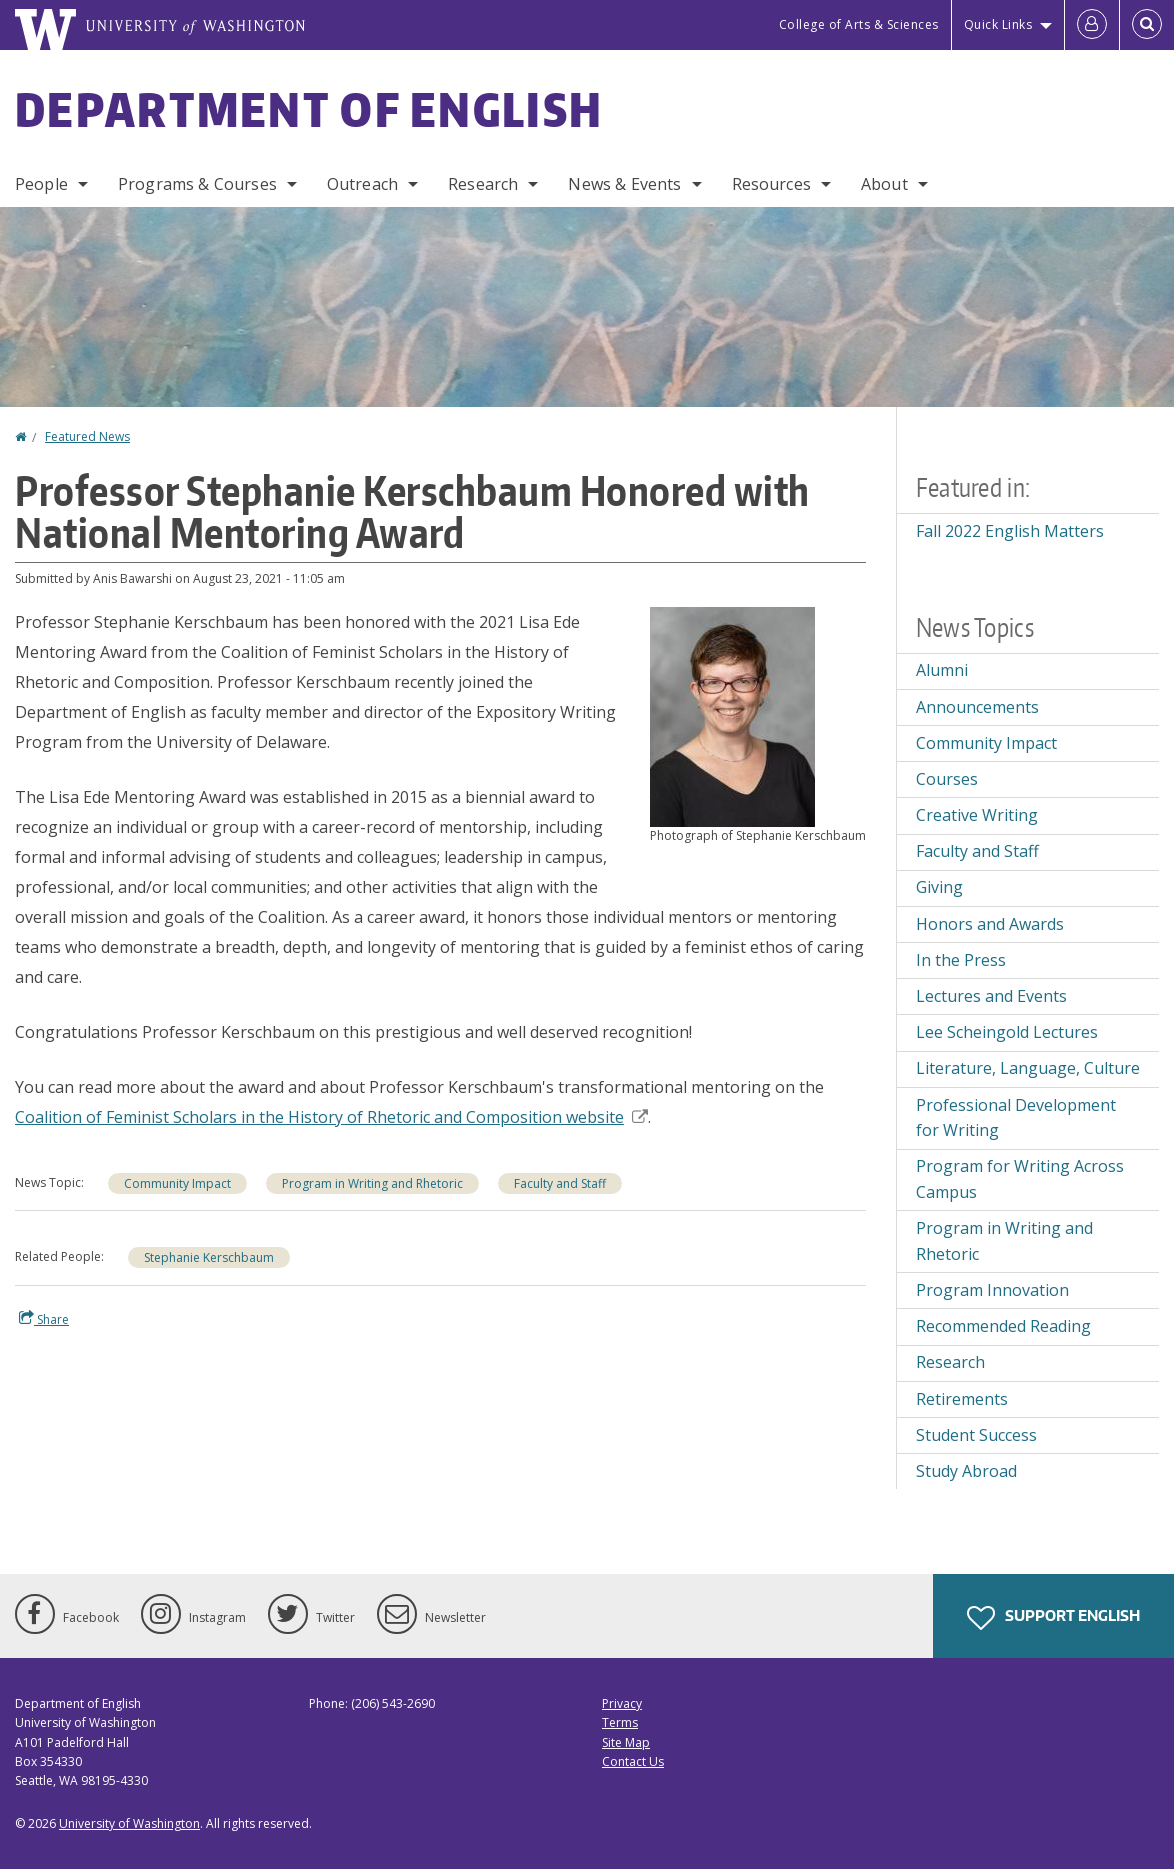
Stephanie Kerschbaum (209, 1257)
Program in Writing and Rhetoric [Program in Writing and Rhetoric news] (372, 1183)
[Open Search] (1147, 25)
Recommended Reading (1003, 1326)
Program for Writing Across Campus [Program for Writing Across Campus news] (1020, 1179)
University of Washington (129, 1823)
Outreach (362, 184)
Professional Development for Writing (1016, 1118)
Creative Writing (977, 815)
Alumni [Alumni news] (942, 670)
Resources (771, 184)
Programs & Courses (197, 184)
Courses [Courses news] (947, 779)
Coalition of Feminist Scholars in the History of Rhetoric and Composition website (331, 1117)
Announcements (977, 707)
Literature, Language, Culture (1028, 1068)
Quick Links (998, 24)
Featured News (87, 436)
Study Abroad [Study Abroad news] (966, 1471)
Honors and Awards (990, 924)
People (41, 184)
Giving (939, 887)
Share (44, 1319)
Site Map (626, 1742)
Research (483, 184)
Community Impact (177, 1183)
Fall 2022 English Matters (1010, 531)
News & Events (624, 184)
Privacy (622, 1703)
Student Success (976, 1435)
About (884, 184)
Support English (1053, 1618)
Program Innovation (992, 1290)
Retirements (962, 1399)
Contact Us (633, 1761)
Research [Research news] (950, 1362)
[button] (732, 715)
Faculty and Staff (977, 851)
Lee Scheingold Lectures (1007, 1032)
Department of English (309, 109)
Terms (620, 1722)
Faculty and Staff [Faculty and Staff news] (560, 1183)
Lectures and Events (991, 996)
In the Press (961, 960)
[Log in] (1092, 25)
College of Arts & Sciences (859, 24)
